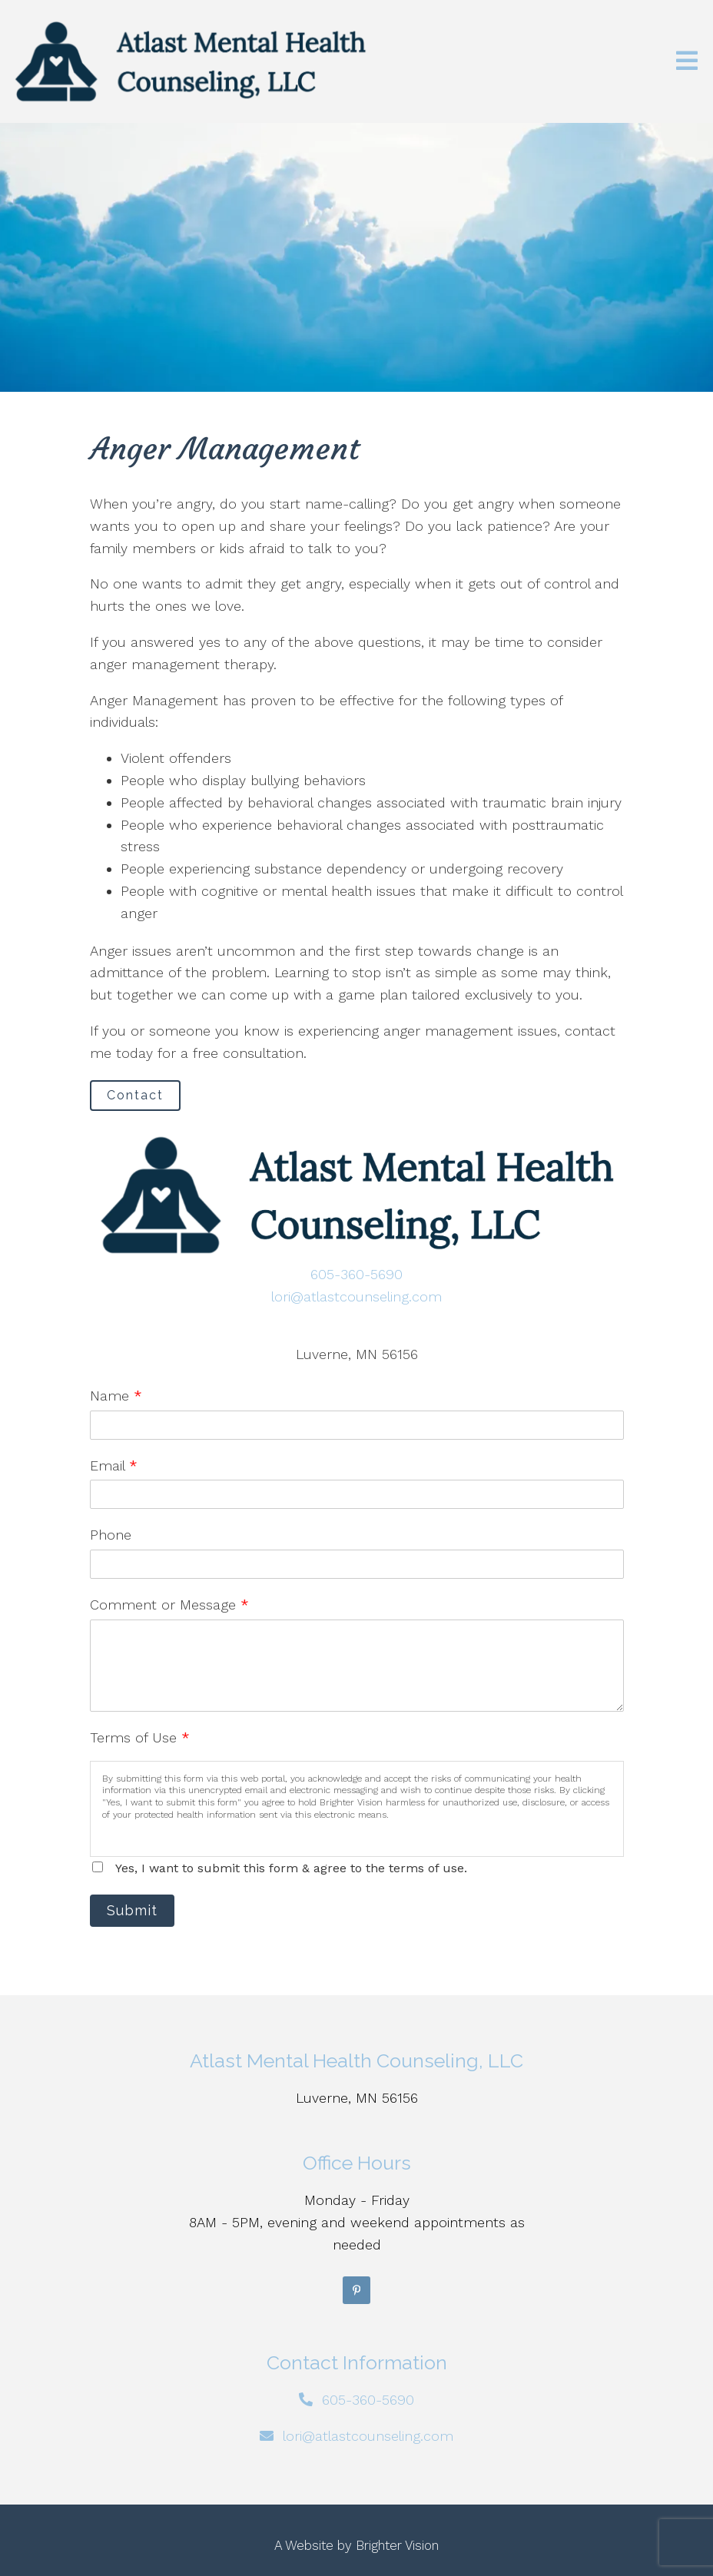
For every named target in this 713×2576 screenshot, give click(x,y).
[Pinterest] (356, 2290)
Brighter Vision (397, 2545)
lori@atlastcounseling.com (356, 1296)
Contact (135, 1095)
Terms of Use (140, 1737)
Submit (132, 1910)
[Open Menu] (687, 61)
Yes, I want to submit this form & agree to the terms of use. (291, 1868)
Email (114, 1465)
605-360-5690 (356, 1274)
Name (116, 1395)
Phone (110, 1535)
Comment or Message (169, 1604)
